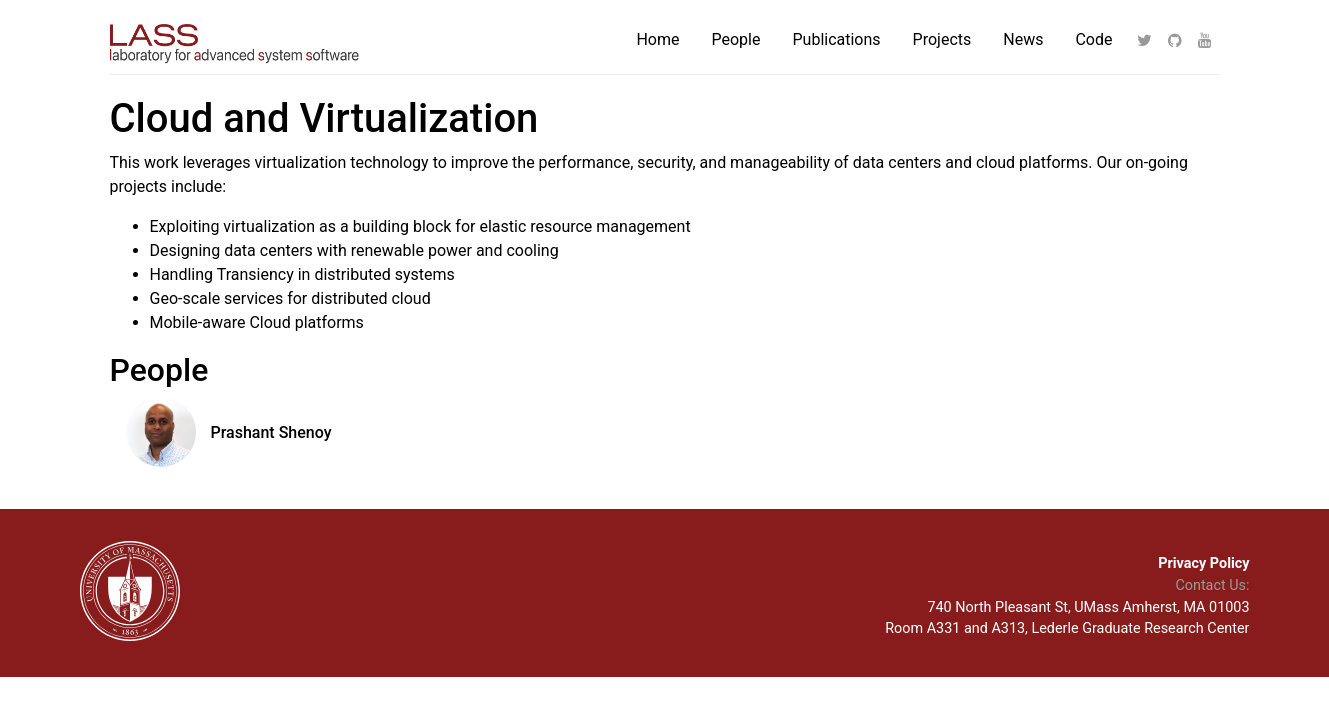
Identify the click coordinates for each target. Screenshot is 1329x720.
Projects (942, 39)
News (1023, 39)
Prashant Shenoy (271, 432)
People (736, 39)
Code (1093, 39)
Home (657, 39)
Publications (836, 39)
